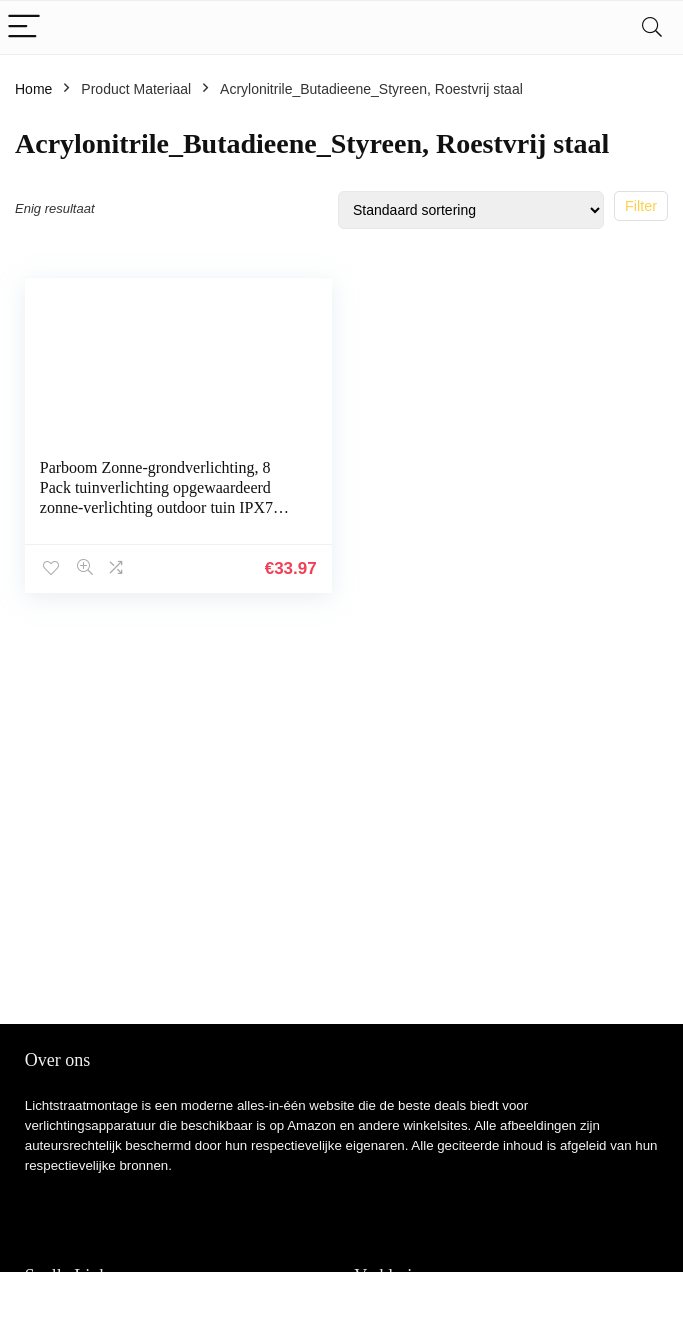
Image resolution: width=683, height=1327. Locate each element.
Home (33, 89)
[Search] (652, 27)
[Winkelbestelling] (471, 210)
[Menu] (24, 27)
